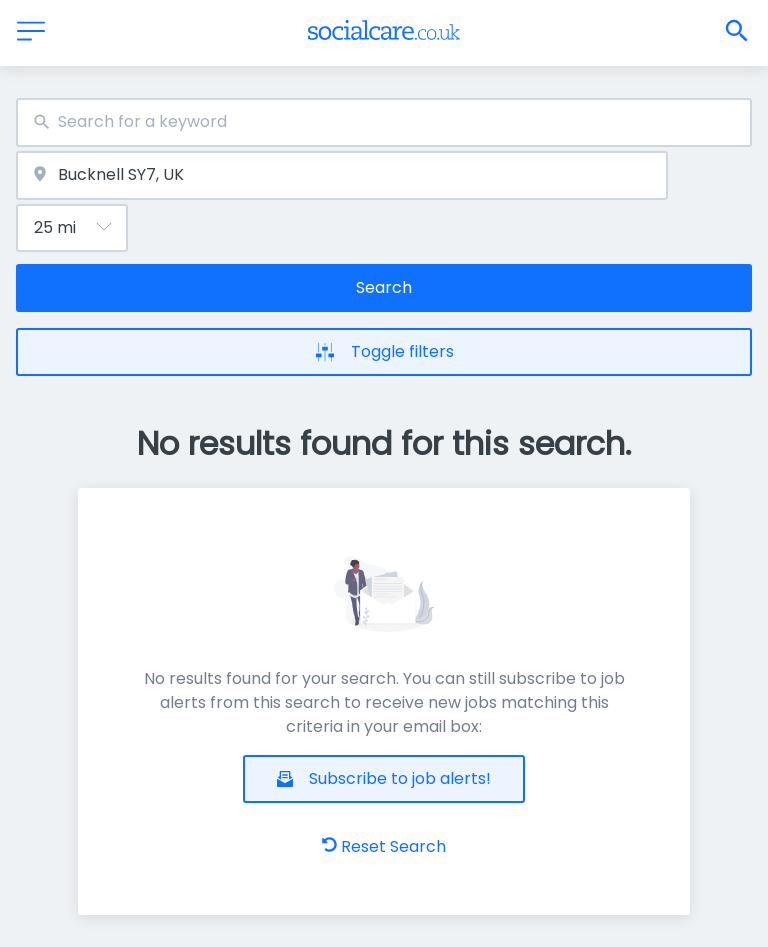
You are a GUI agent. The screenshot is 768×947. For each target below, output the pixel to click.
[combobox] (384, 122)
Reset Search (384, 846)
